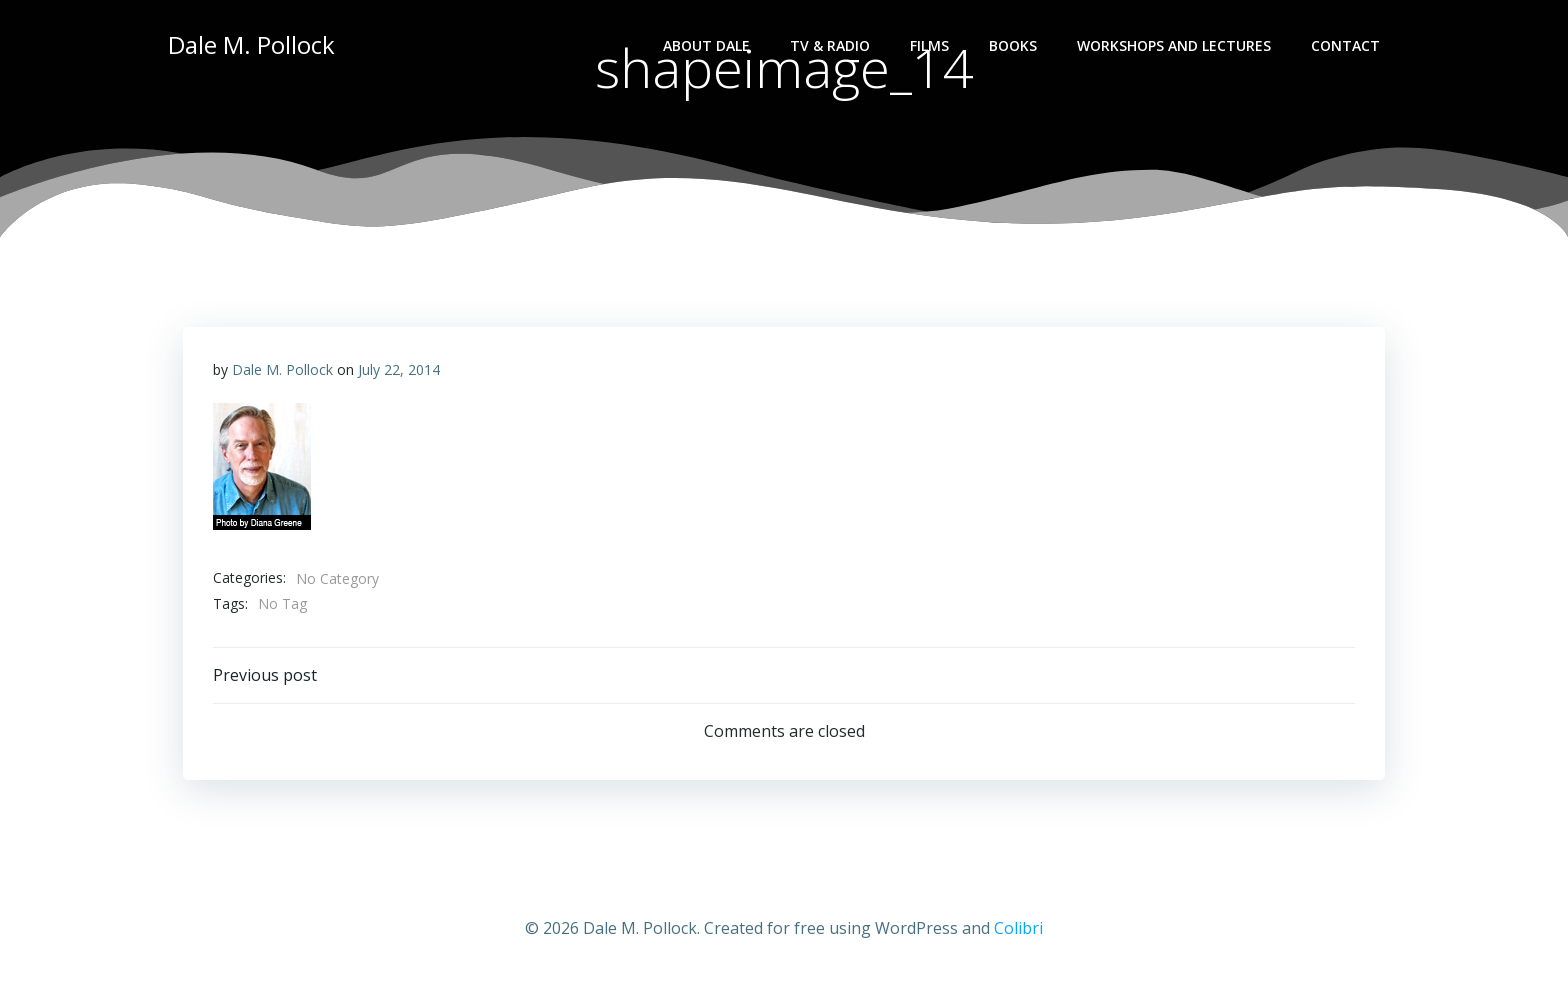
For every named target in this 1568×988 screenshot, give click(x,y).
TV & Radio (830, 45)
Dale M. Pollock (282, 369)
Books (1013, 45)
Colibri (1018, 928)
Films (929, 45)
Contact (1345, 45)
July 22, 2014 (399, 369)
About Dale (706, 45)
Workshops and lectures (1174, 45)
